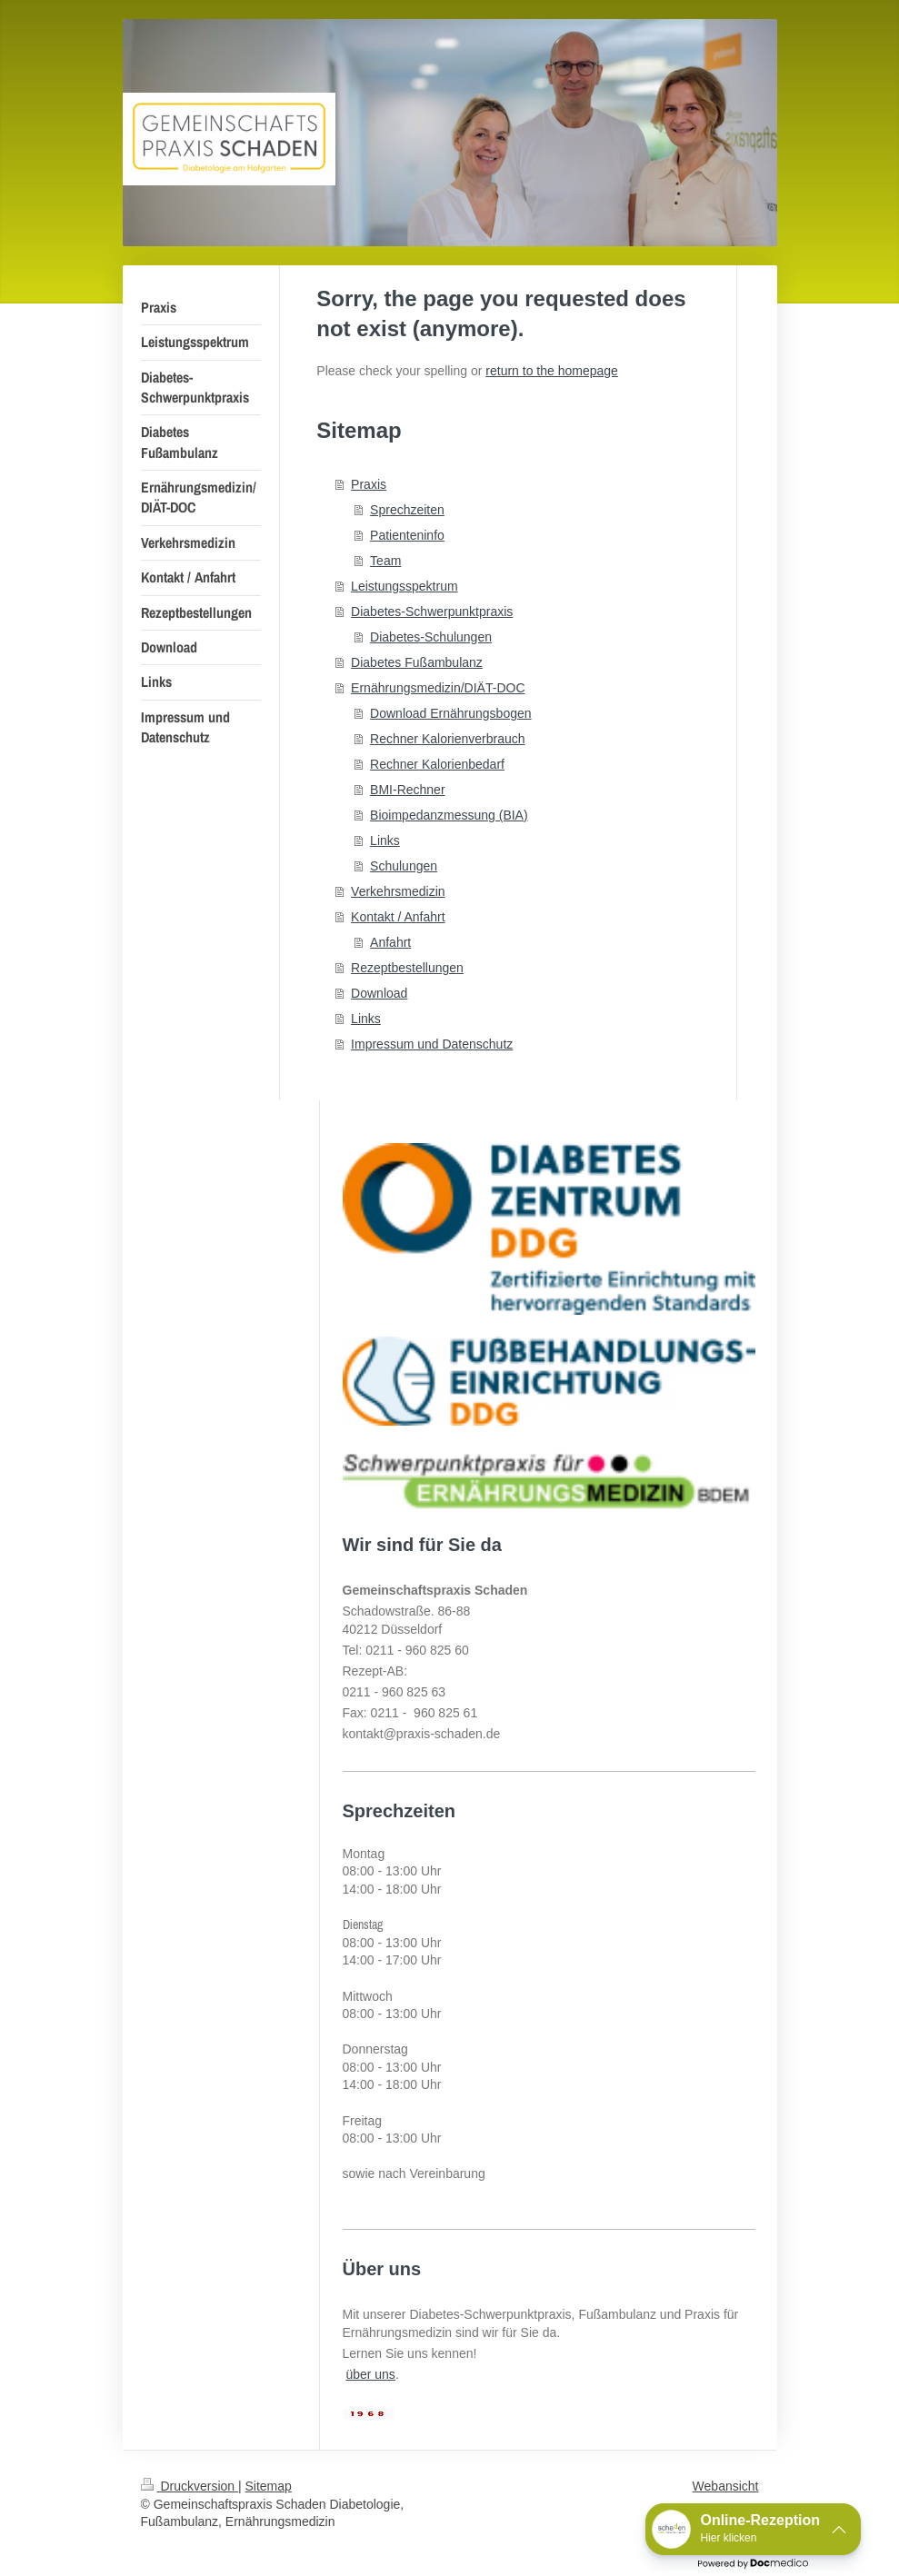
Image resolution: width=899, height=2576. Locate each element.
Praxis (368, 484)
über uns (370, 2374)
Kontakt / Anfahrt (398, 917)
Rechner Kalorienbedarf (437, 764)
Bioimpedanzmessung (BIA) (449, 815)
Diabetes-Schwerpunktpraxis (432, 611)
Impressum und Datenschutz (432, 1044)
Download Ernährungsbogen (450, 713)
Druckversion (189, 2486)
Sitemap (268, 2486)
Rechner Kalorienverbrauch (447, 738)
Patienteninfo (407, 535)
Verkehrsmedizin (398, 891)
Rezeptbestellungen (407, 967)
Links (385, 840)
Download (379, 993)
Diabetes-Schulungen (431, 637)
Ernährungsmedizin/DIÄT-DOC (437, 688)
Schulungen (403, 866)
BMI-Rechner (407, 789)
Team (385, 560)
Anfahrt (390, 942)
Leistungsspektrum (404, 586)
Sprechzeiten (407, 509)
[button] (753, 2529)
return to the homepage (551, 370)
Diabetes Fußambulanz (417, 662)
